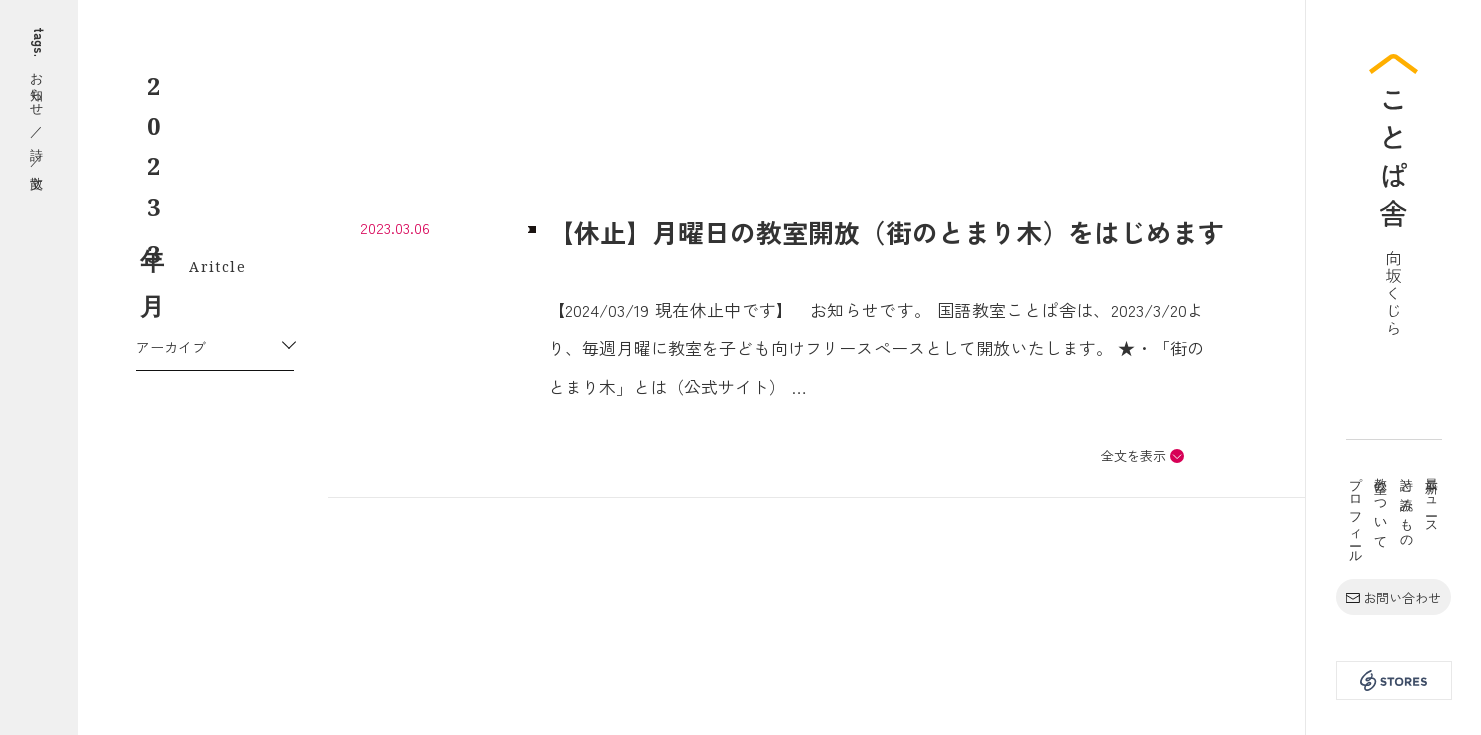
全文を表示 (1133, 455)
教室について (1382, 506)
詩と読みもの (1407, 506)
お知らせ (39, 86)
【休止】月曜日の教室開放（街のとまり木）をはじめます (886, 231)
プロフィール (1356, 513)
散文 (39, 181)
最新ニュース (1433, 498)
